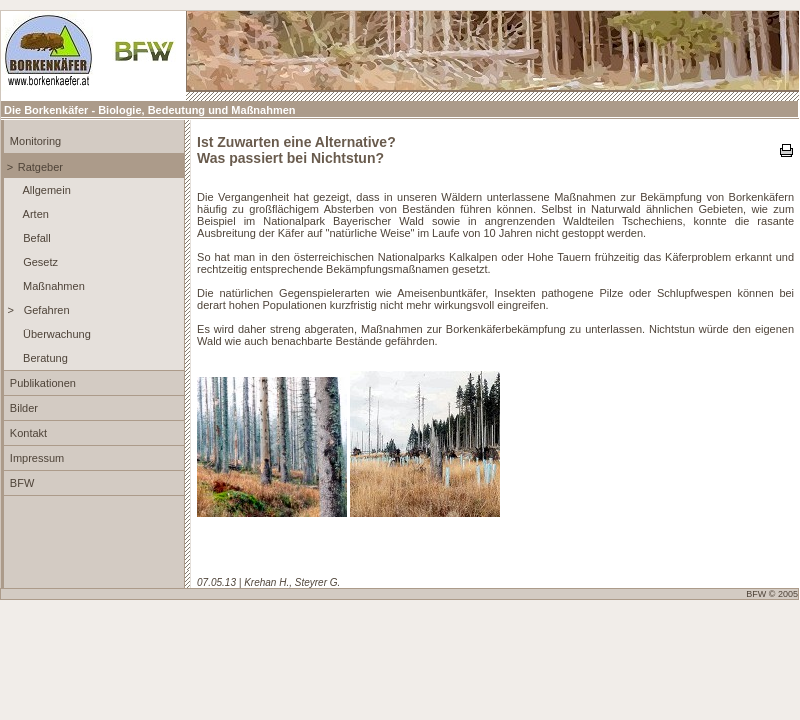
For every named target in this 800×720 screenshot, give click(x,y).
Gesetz (39, 262)
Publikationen (41, 383)
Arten (34, 214)
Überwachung (55, 334)
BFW (21, 483)
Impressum (35, 458)
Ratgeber (40, 167)
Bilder (22, 408)
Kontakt (27, 433)
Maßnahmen (52, 286)
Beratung (44, 358)
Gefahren (45, 310)
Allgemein (45, 190)
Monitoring (34, 141)
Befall (35, 238)
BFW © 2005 (772, 594)
